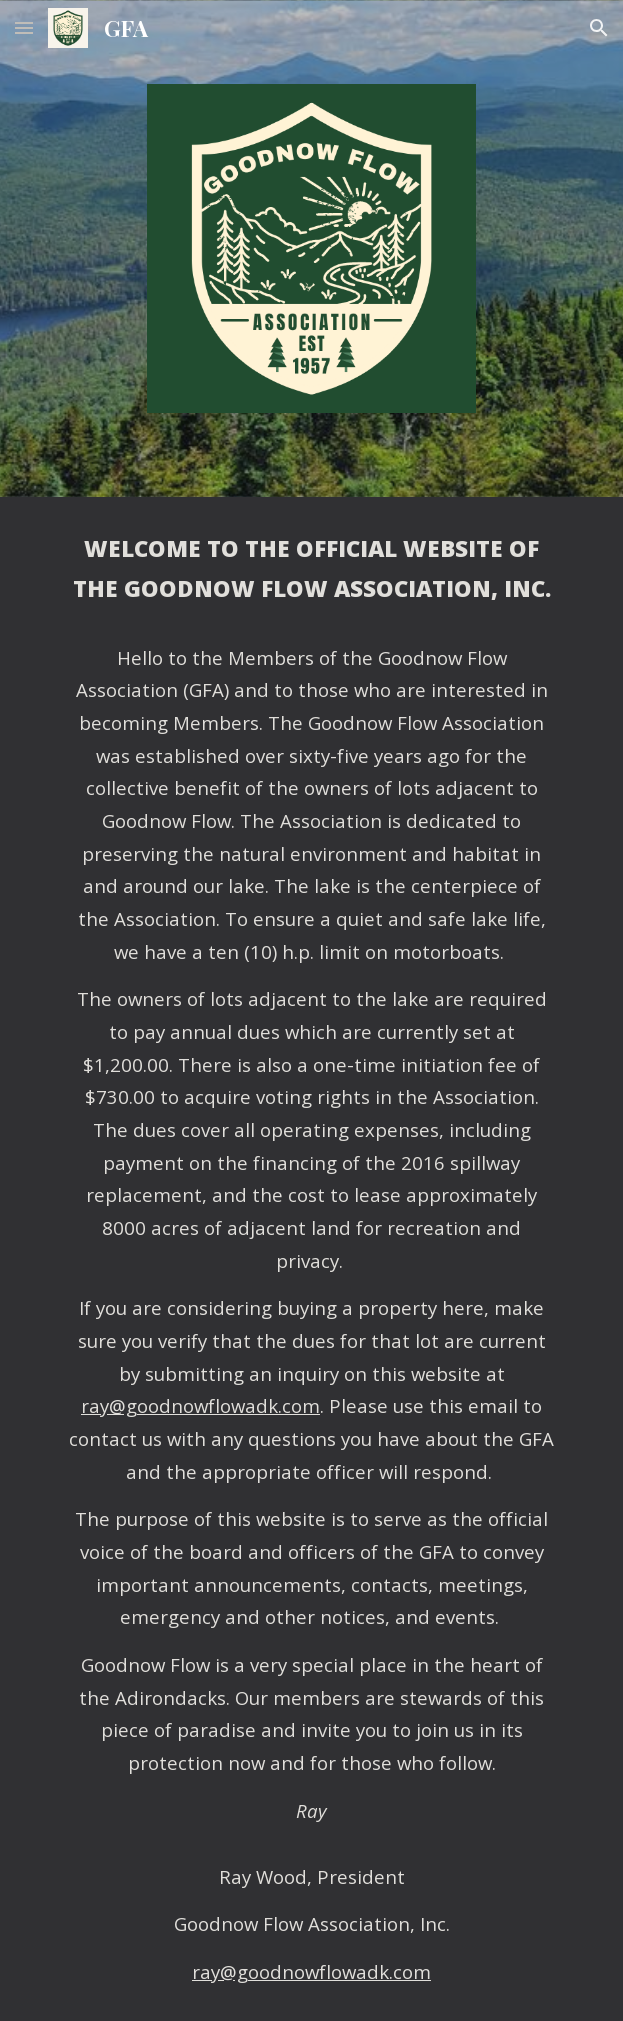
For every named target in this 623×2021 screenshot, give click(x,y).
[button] (24, 27)
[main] (311, 1258)
